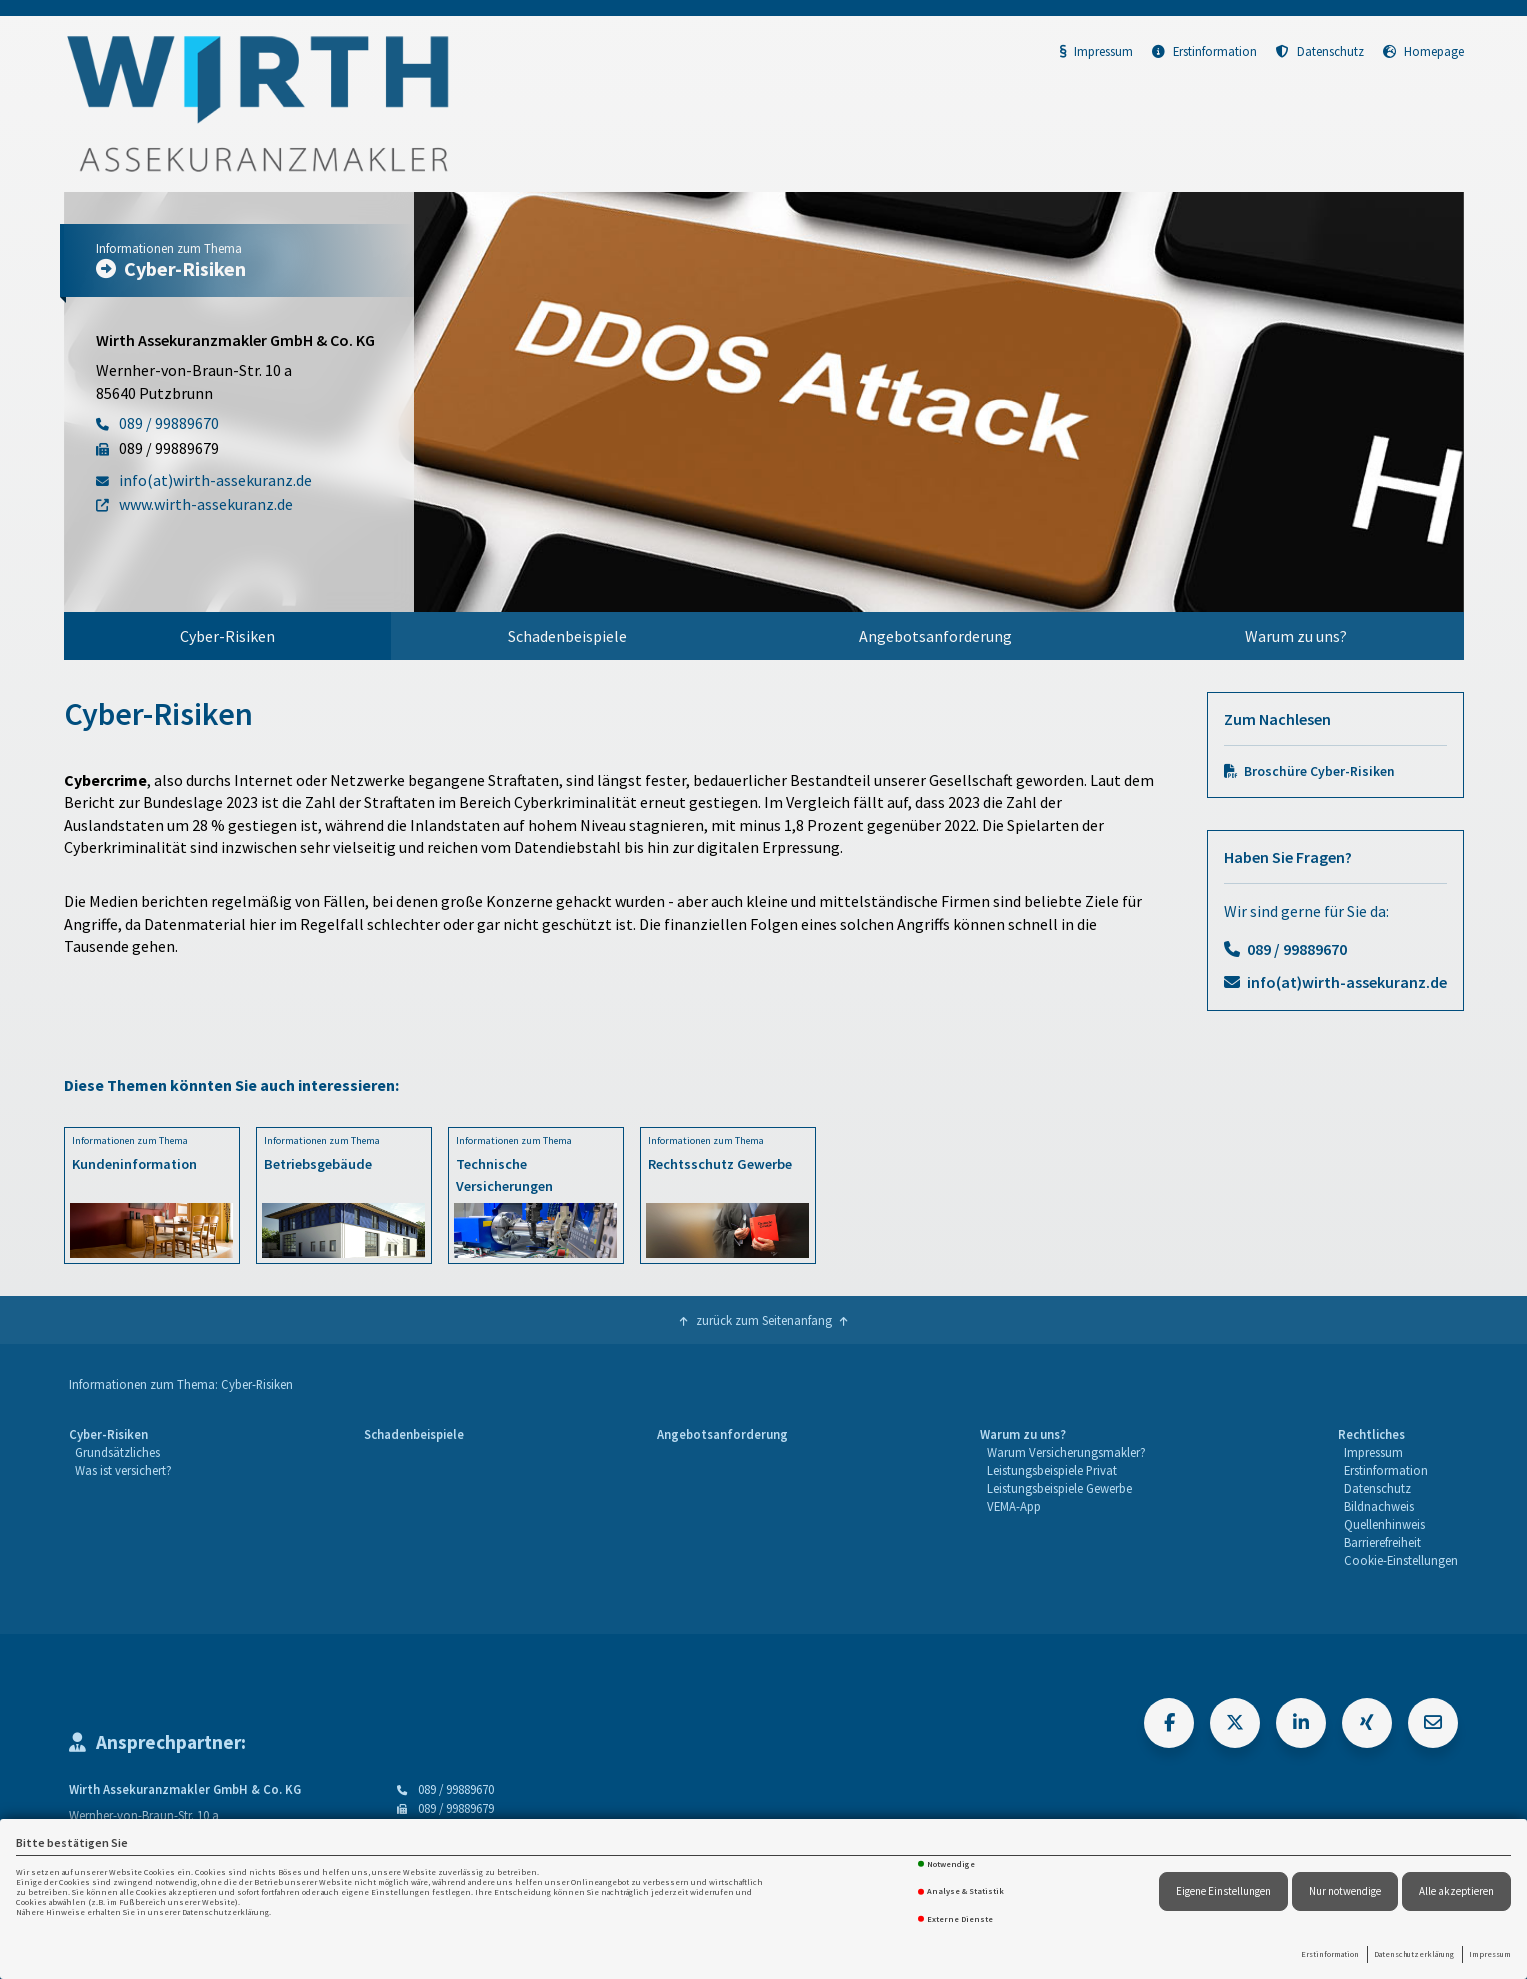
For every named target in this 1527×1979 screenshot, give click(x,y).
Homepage (1423, 51)
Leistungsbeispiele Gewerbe (1059, 1488)
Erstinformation (1330, 1954)
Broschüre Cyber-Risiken (1319, 771)
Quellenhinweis (1384, 1524)
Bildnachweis (1379, 1506)
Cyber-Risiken (227, 636)
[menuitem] (228, 636)
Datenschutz (1320, 51)
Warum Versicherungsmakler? (1066, 1452)
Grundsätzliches (117, 1452)
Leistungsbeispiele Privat (1052, 1470)
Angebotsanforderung (935, 636)
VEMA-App (1014, 1506)
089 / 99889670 (1297, 949)
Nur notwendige (1345, 1891)
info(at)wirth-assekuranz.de (1347, 982)
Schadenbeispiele (567, 636)
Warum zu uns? (1296, 636)
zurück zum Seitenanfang (764, 1320)
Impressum (1490, 1954)
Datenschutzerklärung (1414, 1954)
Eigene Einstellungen (1223, 1891)
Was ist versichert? (123, 1470)
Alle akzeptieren (1456, 1891)
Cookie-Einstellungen (1401, 1560)
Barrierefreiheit (1382, 1542)
